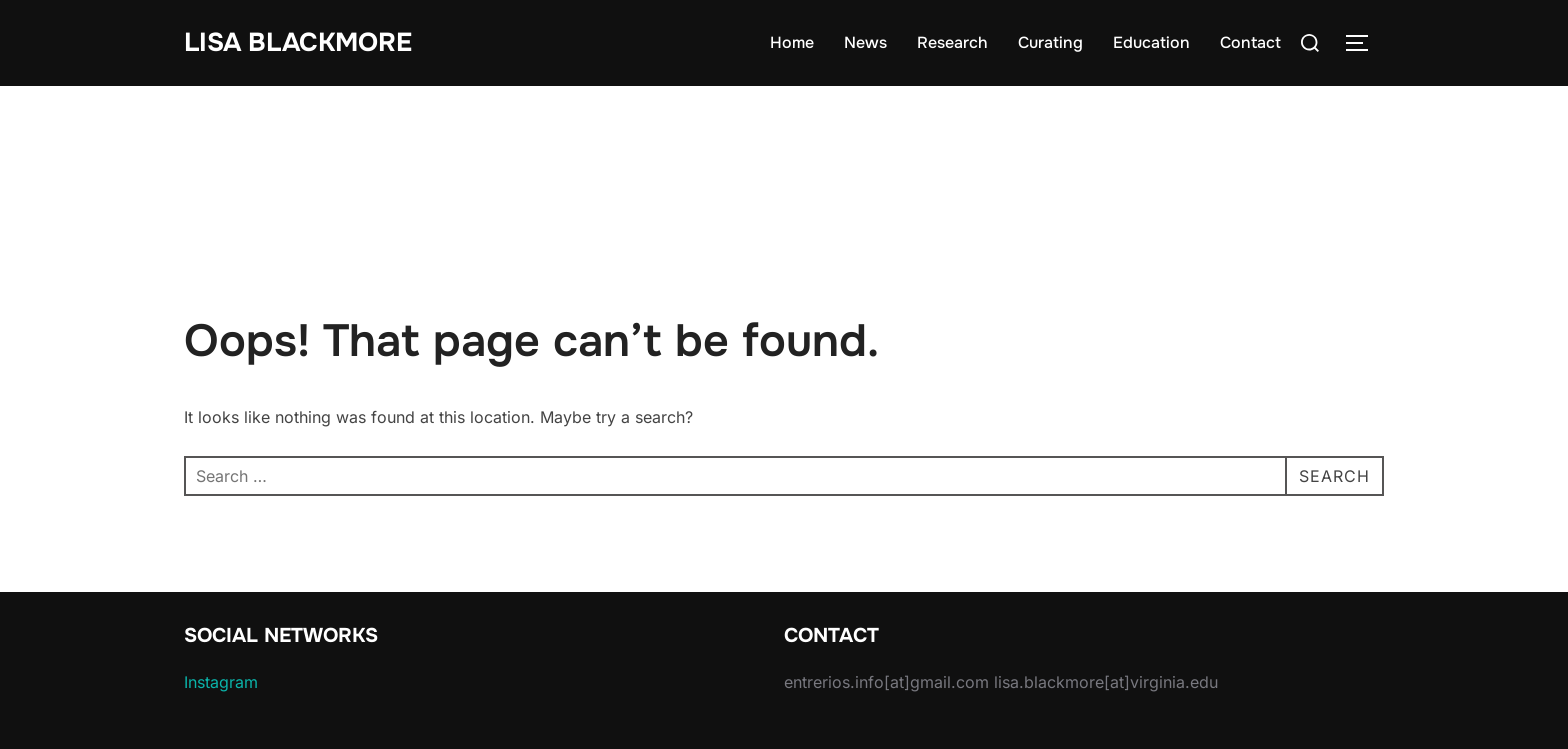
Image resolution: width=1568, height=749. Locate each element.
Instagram (221, 682)
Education (1151, 42)
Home (792, 42)
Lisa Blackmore (298, 42)
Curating (1050, 42)
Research (952, 42)
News (865, 42)
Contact (1250, 42)
